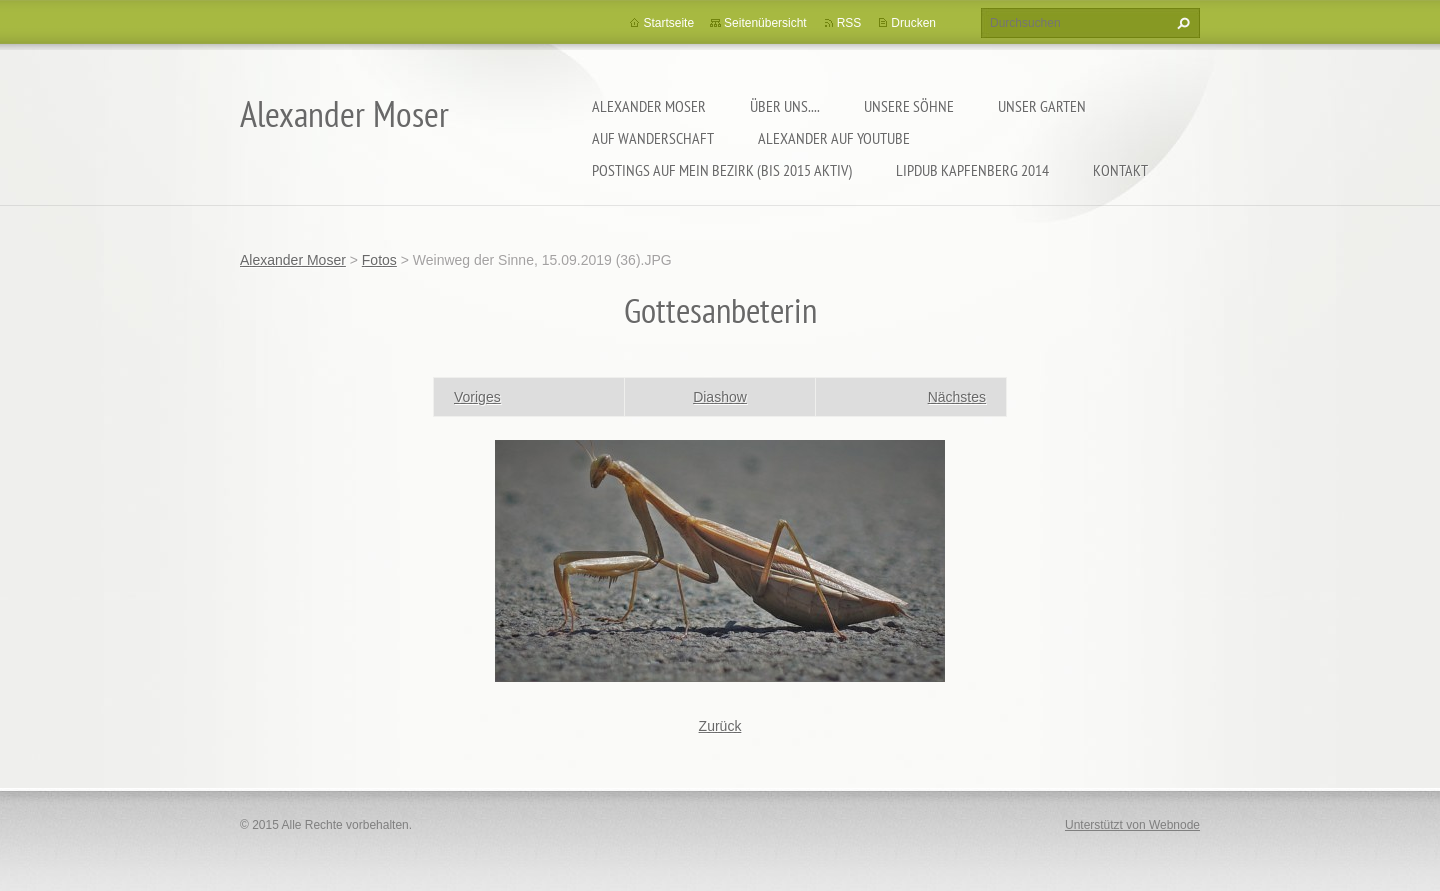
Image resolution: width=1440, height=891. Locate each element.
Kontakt (1120, 170)
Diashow (720, 397)
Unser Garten (1042, 106)
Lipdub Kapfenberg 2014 (972, 170)
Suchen (1181, 23)
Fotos (379, 260)
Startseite (668, 23)
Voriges (477, 397)
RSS (849, 23)
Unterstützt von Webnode (1132, 825)
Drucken (913, 23)
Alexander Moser (649, 106)
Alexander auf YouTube (834, 138)
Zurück (720, 726)
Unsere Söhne (909, 106)
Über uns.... (785, 106)
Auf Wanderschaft (653, 138)
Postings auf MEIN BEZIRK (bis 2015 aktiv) (722, 170)
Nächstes (957, 397)
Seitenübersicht (765, 23)
